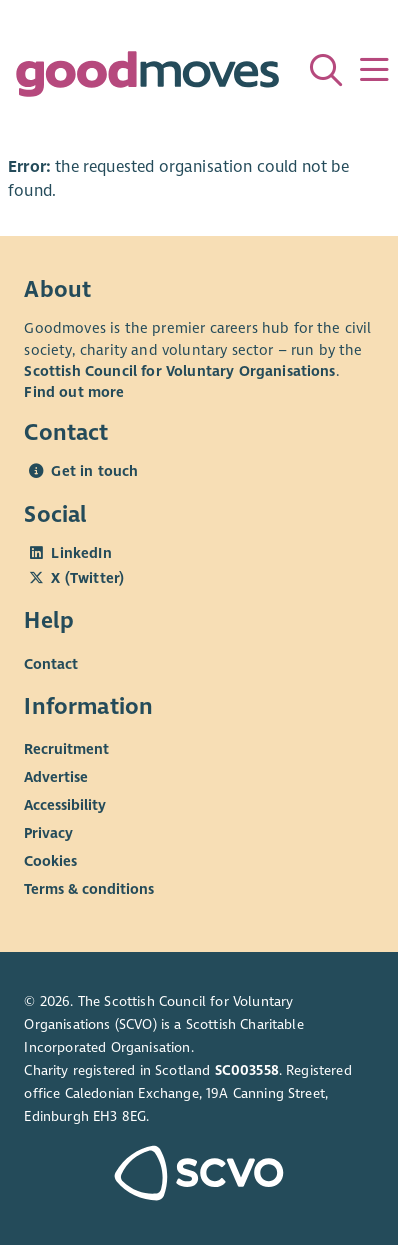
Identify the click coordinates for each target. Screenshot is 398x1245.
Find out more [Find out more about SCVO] (74, 392)
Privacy (48, 833)
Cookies (50, 861)
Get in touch (94, 471)
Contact (51, 663)
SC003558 (247, 1070)
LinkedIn (81, 553)
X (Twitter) (87, 578)
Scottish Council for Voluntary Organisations (179, 371)
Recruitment (66, 749)
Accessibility (65, 805)
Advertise (56, 777)
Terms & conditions (89, 889)
